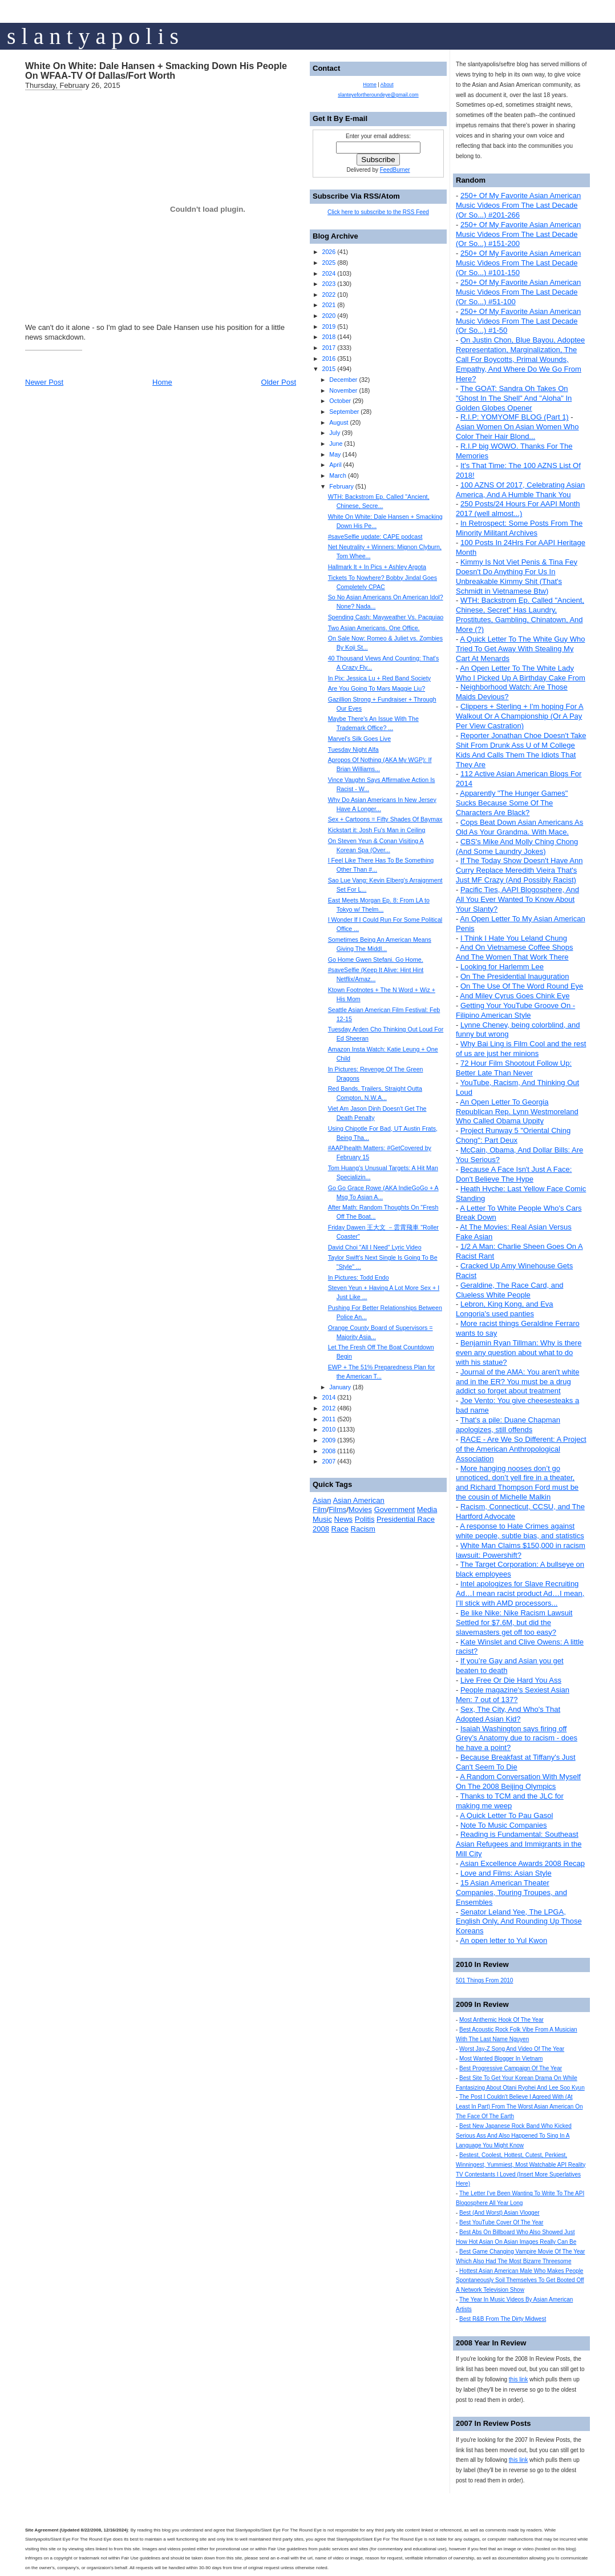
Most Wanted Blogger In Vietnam (501, 2058)
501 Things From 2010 (484, 1980)
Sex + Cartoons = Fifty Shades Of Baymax (385, 819)
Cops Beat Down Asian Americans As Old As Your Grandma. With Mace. (519, 827)
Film (320, 1509)
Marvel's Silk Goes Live (359, 738)
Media (427, 1509)
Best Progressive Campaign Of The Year (510, 2068)
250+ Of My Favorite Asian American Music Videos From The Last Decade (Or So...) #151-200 (518, 234)
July (334, 432)
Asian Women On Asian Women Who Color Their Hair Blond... (517, 431)
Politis (365, 1519)
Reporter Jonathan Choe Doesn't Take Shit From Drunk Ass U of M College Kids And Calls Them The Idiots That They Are (521, 750)
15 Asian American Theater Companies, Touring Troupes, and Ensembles (511, 1892)
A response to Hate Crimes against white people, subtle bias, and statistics (520, 1531)
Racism (363, 1529)
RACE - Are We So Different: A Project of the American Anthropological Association (521, 1449)
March (337, 475)
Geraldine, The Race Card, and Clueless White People (509, 1290)
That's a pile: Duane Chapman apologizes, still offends (508, 1425)
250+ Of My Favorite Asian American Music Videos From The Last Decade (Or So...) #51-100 (518, 292)
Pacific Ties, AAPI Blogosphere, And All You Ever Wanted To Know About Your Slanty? (517, 899)
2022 (328, 294)
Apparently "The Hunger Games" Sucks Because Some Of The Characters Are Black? (512, 803)
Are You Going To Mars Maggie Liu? (376, 688)
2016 (328, 358)
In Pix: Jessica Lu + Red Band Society (379, 678)
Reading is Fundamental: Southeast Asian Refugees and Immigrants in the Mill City (518, 1844)
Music (322, 1519)
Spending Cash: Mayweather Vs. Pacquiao (386, 617)
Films (337, 1509)
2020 (328, 315)
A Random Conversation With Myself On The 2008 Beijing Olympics (518, 1781)
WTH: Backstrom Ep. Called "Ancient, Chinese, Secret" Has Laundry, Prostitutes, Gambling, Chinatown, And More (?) (520, 615)
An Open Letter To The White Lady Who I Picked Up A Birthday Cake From (520, 673)
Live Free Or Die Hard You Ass (510, 1680)
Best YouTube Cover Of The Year (501, 2222)
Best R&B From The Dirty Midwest (502, 2319)
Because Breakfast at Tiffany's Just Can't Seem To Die (516, 1762)
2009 (328, 1440)
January (340, 1387)
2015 (328, 368)
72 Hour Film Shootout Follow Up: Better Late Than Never (514, 1068)
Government (394, 1509)
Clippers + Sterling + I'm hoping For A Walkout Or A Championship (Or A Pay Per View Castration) (520, 716)
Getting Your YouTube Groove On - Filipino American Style (515, 1010)
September (344, 411)
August (338, 422)
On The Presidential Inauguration (514, 976)
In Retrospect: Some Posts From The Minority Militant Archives (519, 528)
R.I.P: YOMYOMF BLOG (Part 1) (514, 417)
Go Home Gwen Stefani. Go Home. (375, 959)
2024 (328, 273)
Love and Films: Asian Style (506, 1873)
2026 (328, 251)
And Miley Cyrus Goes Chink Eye (514, 995)
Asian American (358, 1500)
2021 (328, 304)
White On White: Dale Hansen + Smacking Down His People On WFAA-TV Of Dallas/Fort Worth (156, 71)
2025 (328, 262)
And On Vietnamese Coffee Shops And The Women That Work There (514, 952)
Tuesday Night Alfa (353, 749)
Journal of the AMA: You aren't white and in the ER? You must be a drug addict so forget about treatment (517, 1382)
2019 (328, 326)
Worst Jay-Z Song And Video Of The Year (511, 2049)
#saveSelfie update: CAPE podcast (375, 536)
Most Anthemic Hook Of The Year (501, 2020)
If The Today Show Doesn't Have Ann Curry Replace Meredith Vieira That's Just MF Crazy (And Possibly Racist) (519, 870)
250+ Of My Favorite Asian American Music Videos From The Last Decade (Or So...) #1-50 (518, 321)
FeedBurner (395, 170)
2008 (328, 1451)
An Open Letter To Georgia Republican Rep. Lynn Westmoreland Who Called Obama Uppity (517, 1112)
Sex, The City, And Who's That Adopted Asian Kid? (508, 1714)
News (343, 1519)
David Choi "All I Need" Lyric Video (375, 1247)
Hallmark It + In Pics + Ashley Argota (377, 566)
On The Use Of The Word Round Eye (521, 986)
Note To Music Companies (503, 1825)
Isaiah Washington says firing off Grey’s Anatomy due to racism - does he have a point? (516, 1738)
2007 (328, 1461)
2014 (328, 1397)
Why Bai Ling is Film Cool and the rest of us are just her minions (521, 1048)
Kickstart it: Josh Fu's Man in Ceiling (377, 830)
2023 (328, 283)
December (343, 379)
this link (518, 2379)
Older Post (278, 382)
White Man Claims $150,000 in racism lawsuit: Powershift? (520, 1550)
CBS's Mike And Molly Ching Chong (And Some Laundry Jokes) (517, 846)
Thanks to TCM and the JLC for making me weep (510, 1801)
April (335, 464)
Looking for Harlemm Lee (502, 966)
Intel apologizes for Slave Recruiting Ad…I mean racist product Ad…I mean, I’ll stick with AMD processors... (520, 1593)
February (341, 486)
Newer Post (44, 382)
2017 (328, 347)
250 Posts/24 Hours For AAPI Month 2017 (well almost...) (518, 508)
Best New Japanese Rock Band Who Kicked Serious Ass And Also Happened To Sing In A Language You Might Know (514, 2135)
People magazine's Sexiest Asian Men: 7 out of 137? (512, 1695)
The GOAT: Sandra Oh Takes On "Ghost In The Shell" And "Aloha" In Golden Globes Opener (514, 398)
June (335, 443)
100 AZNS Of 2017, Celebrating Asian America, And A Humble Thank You (520, 490)
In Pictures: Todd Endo (358, 1277)
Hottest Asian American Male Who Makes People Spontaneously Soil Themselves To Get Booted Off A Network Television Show (520, 2280)
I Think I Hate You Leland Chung (513, 938)
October (340, 400)
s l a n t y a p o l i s (93, 36)
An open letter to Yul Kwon (503, 1940)
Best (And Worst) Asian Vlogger (499, 2213)
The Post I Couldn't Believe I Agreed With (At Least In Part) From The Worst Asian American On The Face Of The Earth (519, 2106)
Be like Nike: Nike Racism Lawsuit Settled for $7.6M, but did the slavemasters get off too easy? (514, 1622)
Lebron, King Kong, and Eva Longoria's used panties (504, 1309)
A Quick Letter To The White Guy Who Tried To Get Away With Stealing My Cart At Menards (520, 649)
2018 (328, 336)
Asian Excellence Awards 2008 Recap (522, 1863)
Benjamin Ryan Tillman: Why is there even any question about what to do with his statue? (518, 1352)
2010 (328, 1429)
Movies (360, 1509)
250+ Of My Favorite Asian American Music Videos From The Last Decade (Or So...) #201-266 (518, 205)
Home (162, 382)
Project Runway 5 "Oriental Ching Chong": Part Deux (513, 1135)
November (343, 390)
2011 (328, 1419)
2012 (328, 1408)
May (335, 454)
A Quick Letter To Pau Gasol (506, 1815)
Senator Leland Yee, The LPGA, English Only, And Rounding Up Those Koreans (519, 1922)
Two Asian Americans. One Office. (374, 627)
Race (340, 1529)
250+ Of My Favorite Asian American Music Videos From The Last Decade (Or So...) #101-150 (518, 263)
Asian (322, 1500)
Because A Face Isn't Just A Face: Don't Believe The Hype (514, 1174)
